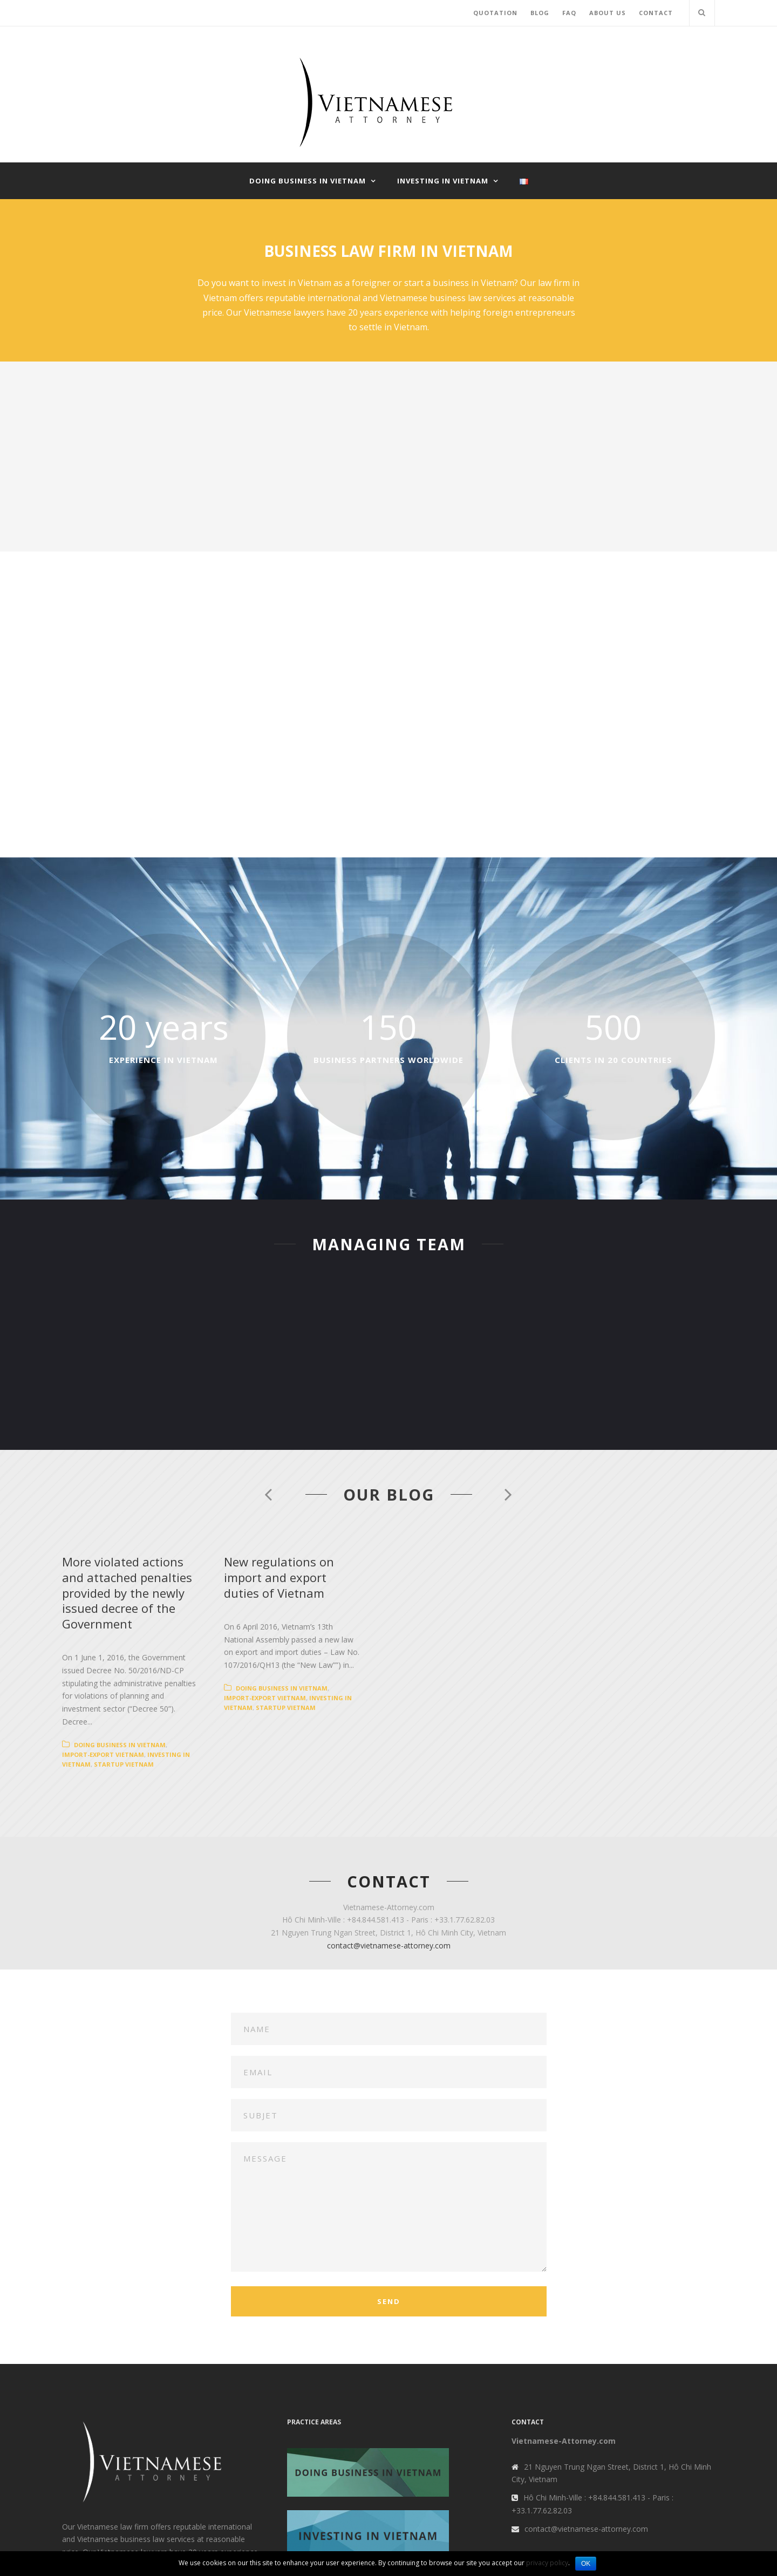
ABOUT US (607, 13)
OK (585, 2563)
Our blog (388, 1494)
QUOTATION (495, 13)
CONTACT (656, 13)
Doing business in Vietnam (307, 181)
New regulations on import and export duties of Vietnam (534, 1569)
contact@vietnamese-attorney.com (389, 1851)
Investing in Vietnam (442, 181)
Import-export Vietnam (210, 1660)
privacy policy (547, 2562)
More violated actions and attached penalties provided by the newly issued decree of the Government (215, 1569)
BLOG (539, 13)
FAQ (569, 13)
